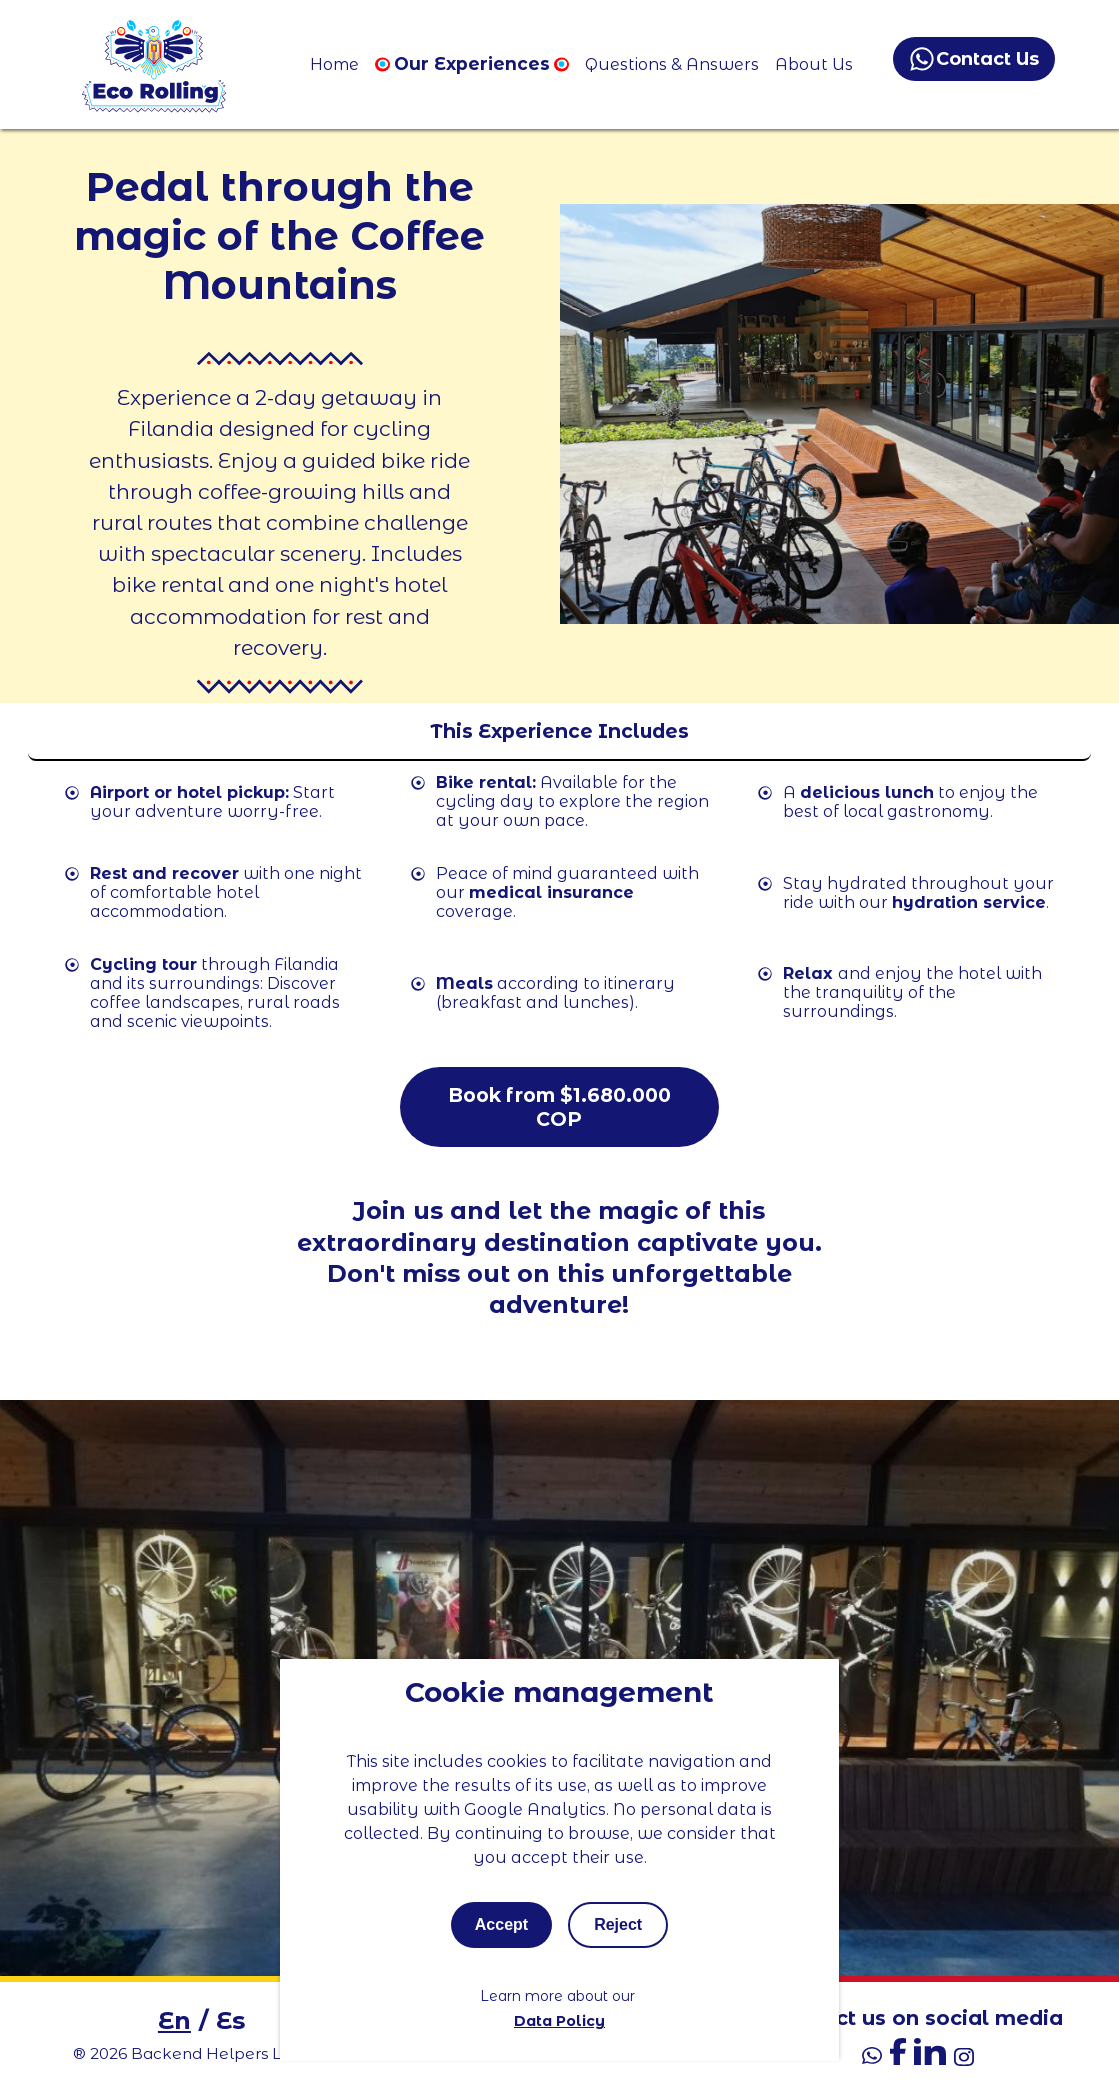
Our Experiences (472, 63)
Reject (618, 1924)
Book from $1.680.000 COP (559, 1107)
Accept (501, 1924)
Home (334, 64)
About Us (814, 64)
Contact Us (974, 59)
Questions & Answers (672, 64)
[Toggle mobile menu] (559, 732)
